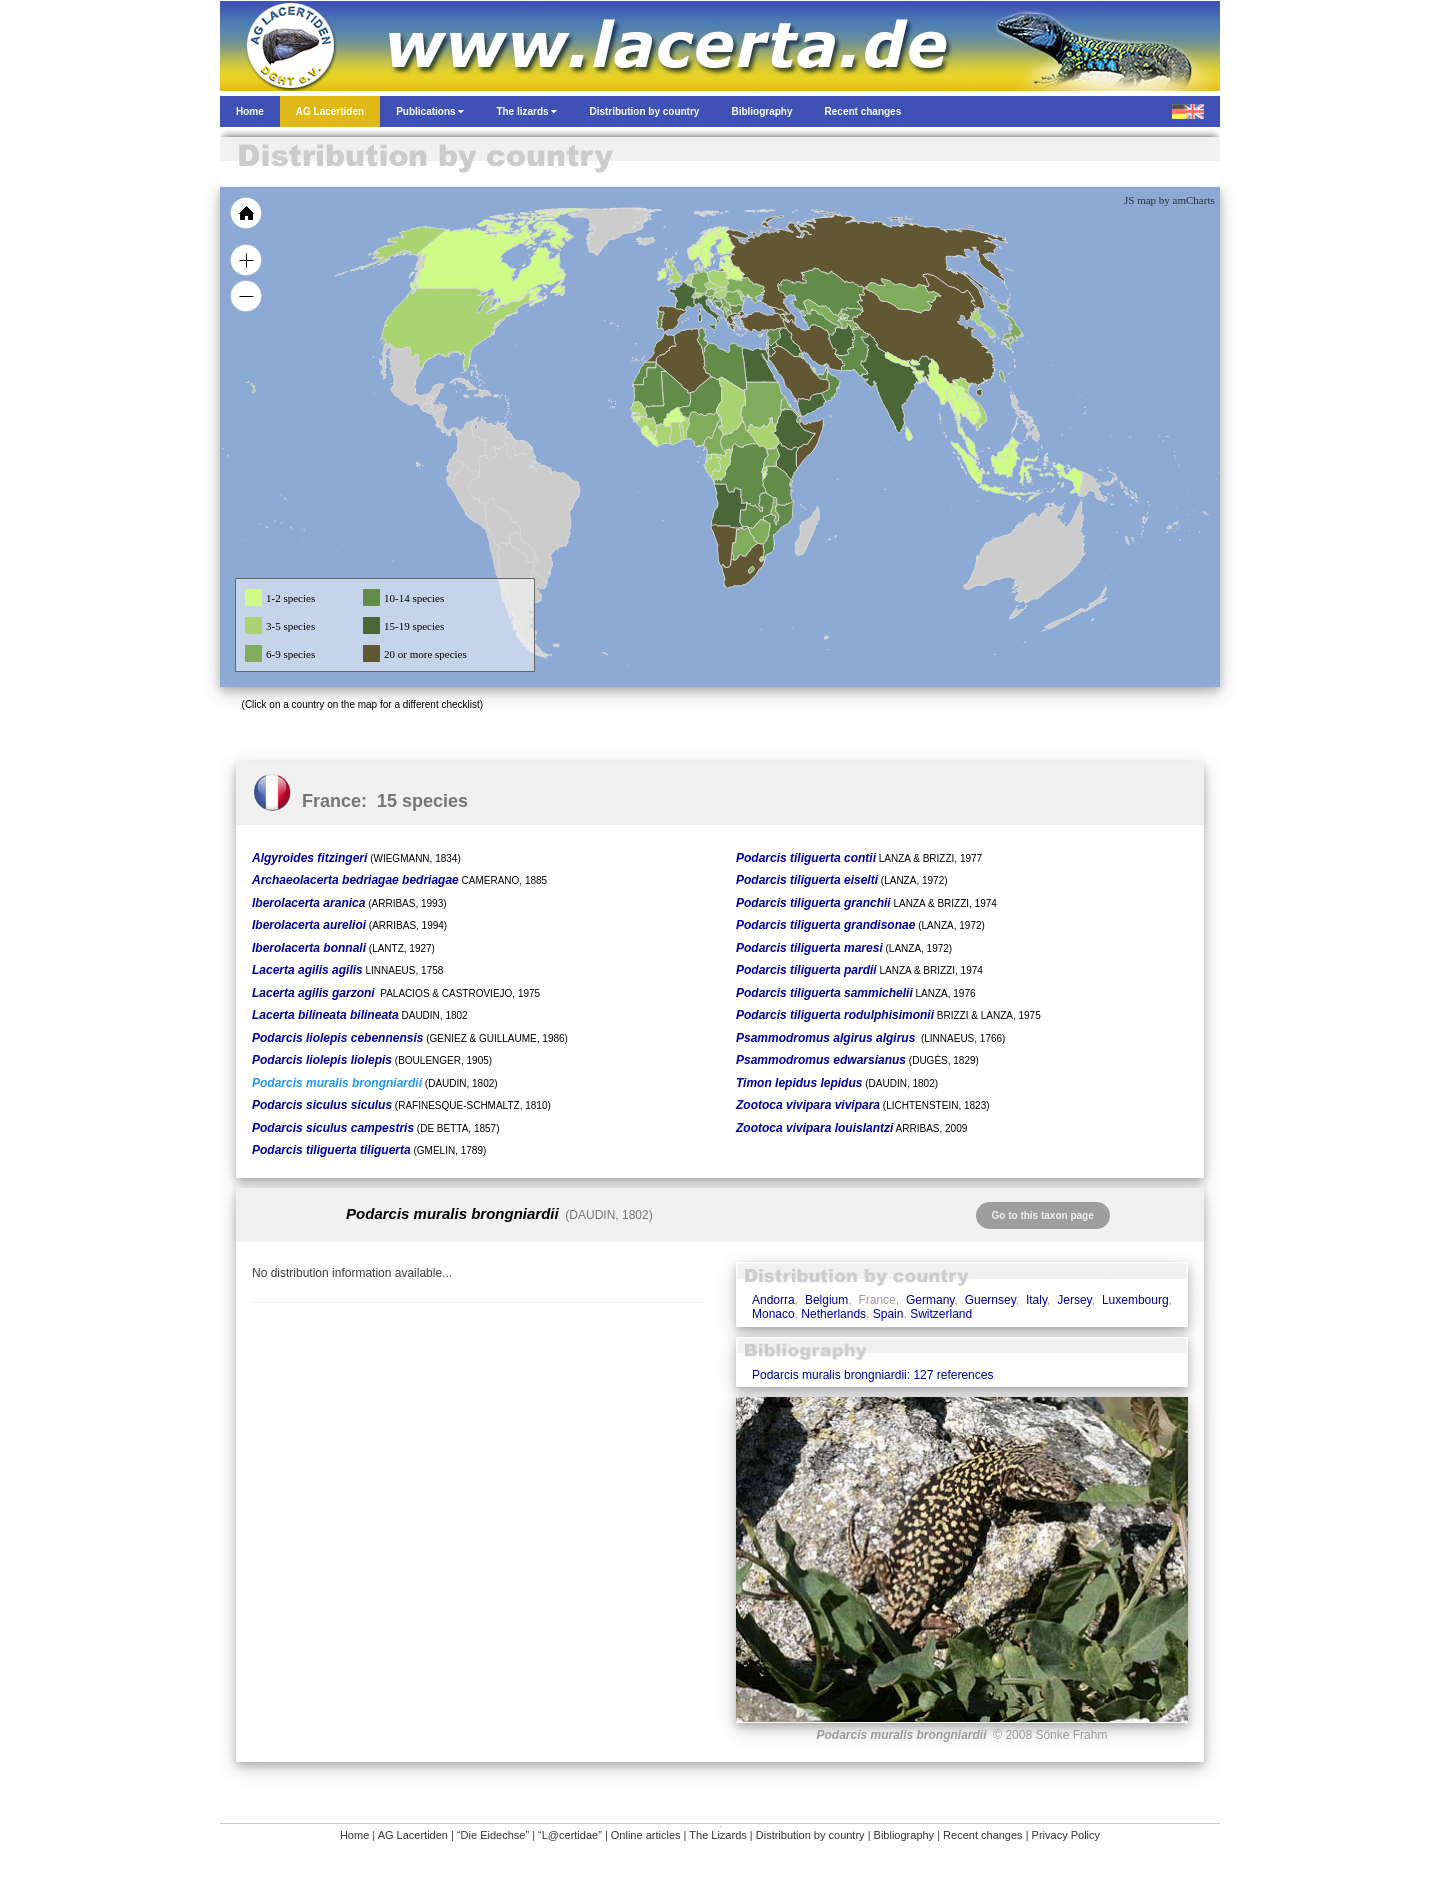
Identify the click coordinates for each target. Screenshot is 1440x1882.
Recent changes (983, 1835)
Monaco (773, 1314)
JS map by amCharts (1169, 200)
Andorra (773, 1300)
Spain (888, 1314)
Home (354, 1835)
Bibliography (904, 1835)
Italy (1036, 1300)
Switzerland (941, 1314)
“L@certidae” (570, 1835)
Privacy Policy (1066, 1835)
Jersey (1074, 1300)
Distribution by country (810, 1835)
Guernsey (990, 1300)
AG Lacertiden (413, 1835)
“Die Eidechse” (493, 1835)
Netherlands (833, 1314)
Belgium (826, 1300)
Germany (930, 1300)
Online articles (646, 1835)
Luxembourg (1135, 1300)
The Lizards (717, 1835)
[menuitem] (822, 374)
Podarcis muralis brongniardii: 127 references (872, 1375)
